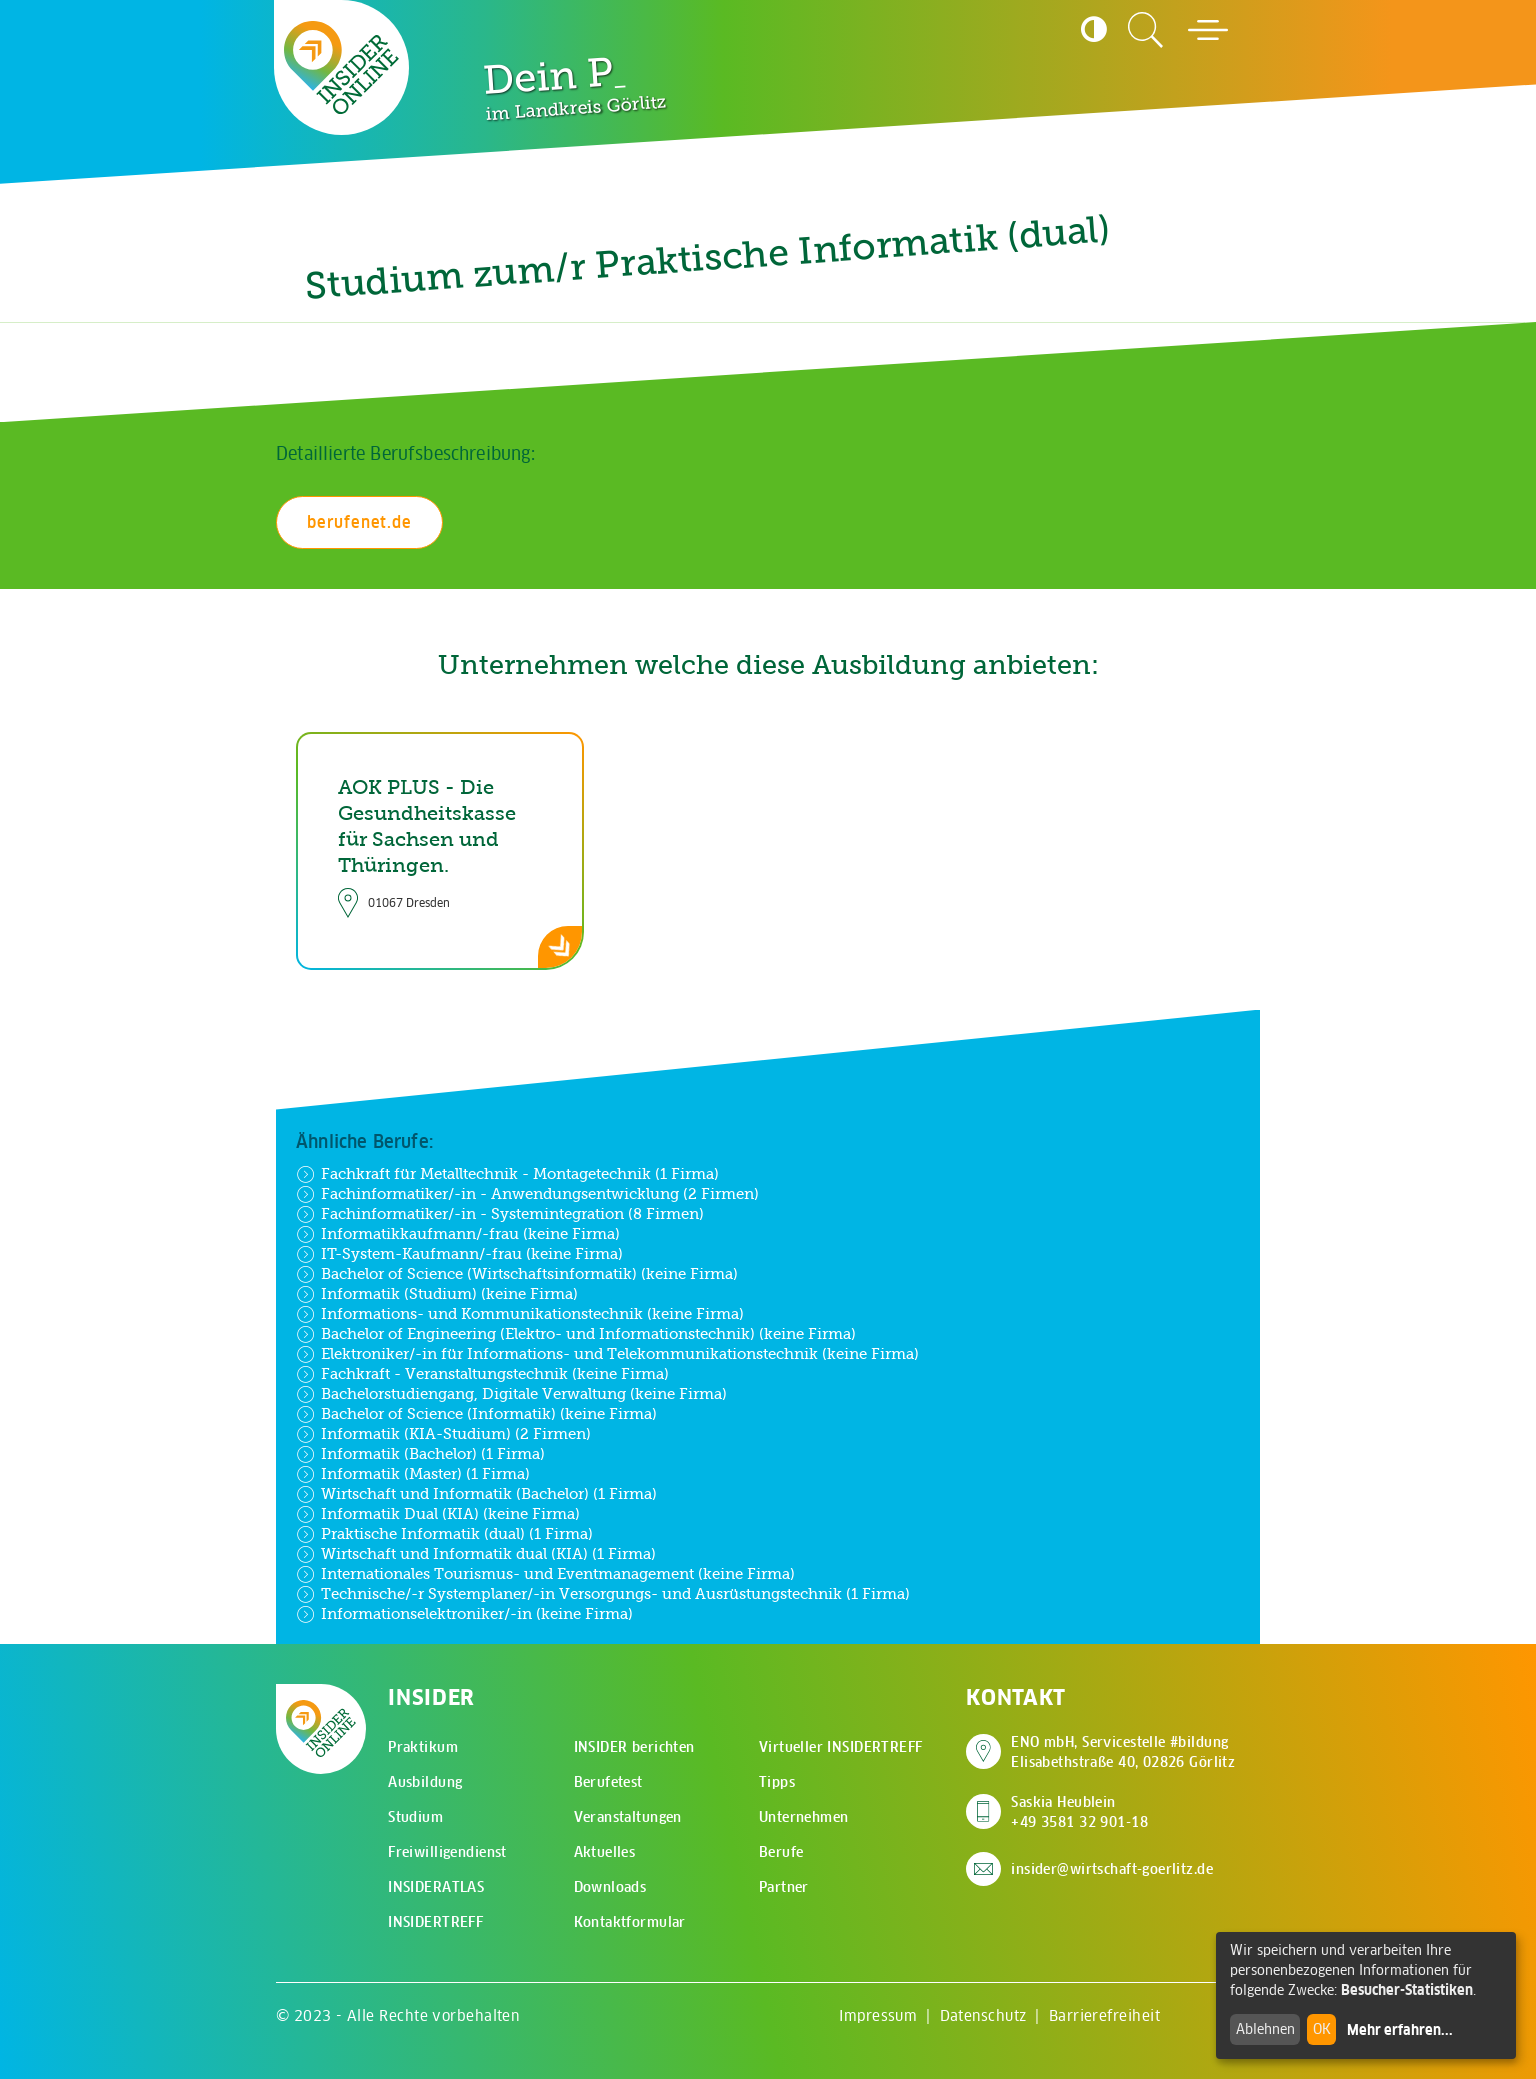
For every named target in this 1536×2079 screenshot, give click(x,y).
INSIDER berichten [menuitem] (634, 1747)
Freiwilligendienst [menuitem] (447, 1852)
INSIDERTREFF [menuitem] (435, 1922)
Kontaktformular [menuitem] (630, 1922)
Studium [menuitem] (415, 1817)
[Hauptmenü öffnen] (1208, 30)
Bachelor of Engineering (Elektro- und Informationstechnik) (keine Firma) (576, 1334)
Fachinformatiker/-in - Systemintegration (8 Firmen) (500, 1214)
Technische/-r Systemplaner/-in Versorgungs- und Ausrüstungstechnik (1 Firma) (603, 1594)
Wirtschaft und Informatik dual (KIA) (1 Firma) (476, 1554)
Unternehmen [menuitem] (804, 1817)
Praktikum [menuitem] (423, 1747)
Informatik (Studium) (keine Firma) (437, 1294)
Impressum (878, 2015)
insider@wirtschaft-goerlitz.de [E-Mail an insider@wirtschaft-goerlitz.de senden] (1112, 1869)
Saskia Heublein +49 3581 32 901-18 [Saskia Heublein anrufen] (1079, 1812)
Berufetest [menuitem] (608, 1782)
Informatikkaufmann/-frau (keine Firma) (458, 1234)
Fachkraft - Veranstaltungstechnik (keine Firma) (482, 1374)
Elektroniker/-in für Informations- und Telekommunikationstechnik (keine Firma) (607, 1354)
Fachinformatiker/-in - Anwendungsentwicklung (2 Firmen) (527, 1194)
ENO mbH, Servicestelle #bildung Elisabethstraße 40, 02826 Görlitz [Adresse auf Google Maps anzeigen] (1123, 1752)
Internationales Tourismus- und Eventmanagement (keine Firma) (545, 1574)
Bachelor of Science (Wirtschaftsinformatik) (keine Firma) (517, 1274)
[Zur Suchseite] (1146, 30)
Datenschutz (983, 2015)
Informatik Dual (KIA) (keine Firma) (438, 1514)
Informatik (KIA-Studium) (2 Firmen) (443, 1434)
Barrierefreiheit (1104, 2015)
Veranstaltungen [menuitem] (628, 1817)
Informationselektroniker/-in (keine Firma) (464, 1614)
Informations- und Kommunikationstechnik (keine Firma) (520, 1314)
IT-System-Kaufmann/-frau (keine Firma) (459, 1254)
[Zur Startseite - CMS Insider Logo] (341, 67)
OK (1322, 2029)
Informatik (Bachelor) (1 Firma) (420, 1454)
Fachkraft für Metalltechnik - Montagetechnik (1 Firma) (507, 1174)
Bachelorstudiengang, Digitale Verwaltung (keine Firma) (511, 1394)
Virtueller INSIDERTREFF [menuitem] (841, 1747)
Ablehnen (1265, 2029)
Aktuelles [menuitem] (605, 1852)
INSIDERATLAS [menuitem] (436, 1887)
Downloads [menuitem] (610, 1887)
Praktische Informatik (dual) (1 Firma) (444, 1534)
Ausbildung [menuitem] (425, 1782)
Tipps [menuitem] (777, 1782)
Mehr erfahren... (1400, 2030)
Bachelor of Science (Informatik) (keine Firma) (476, 1414)
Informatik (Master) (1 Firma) (413, 1474)
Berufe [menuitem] (781, 1852)
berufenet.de (359, 522)
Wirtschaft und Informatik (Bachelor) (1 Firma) (476, 1494)
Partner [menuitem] (784, 1887)
